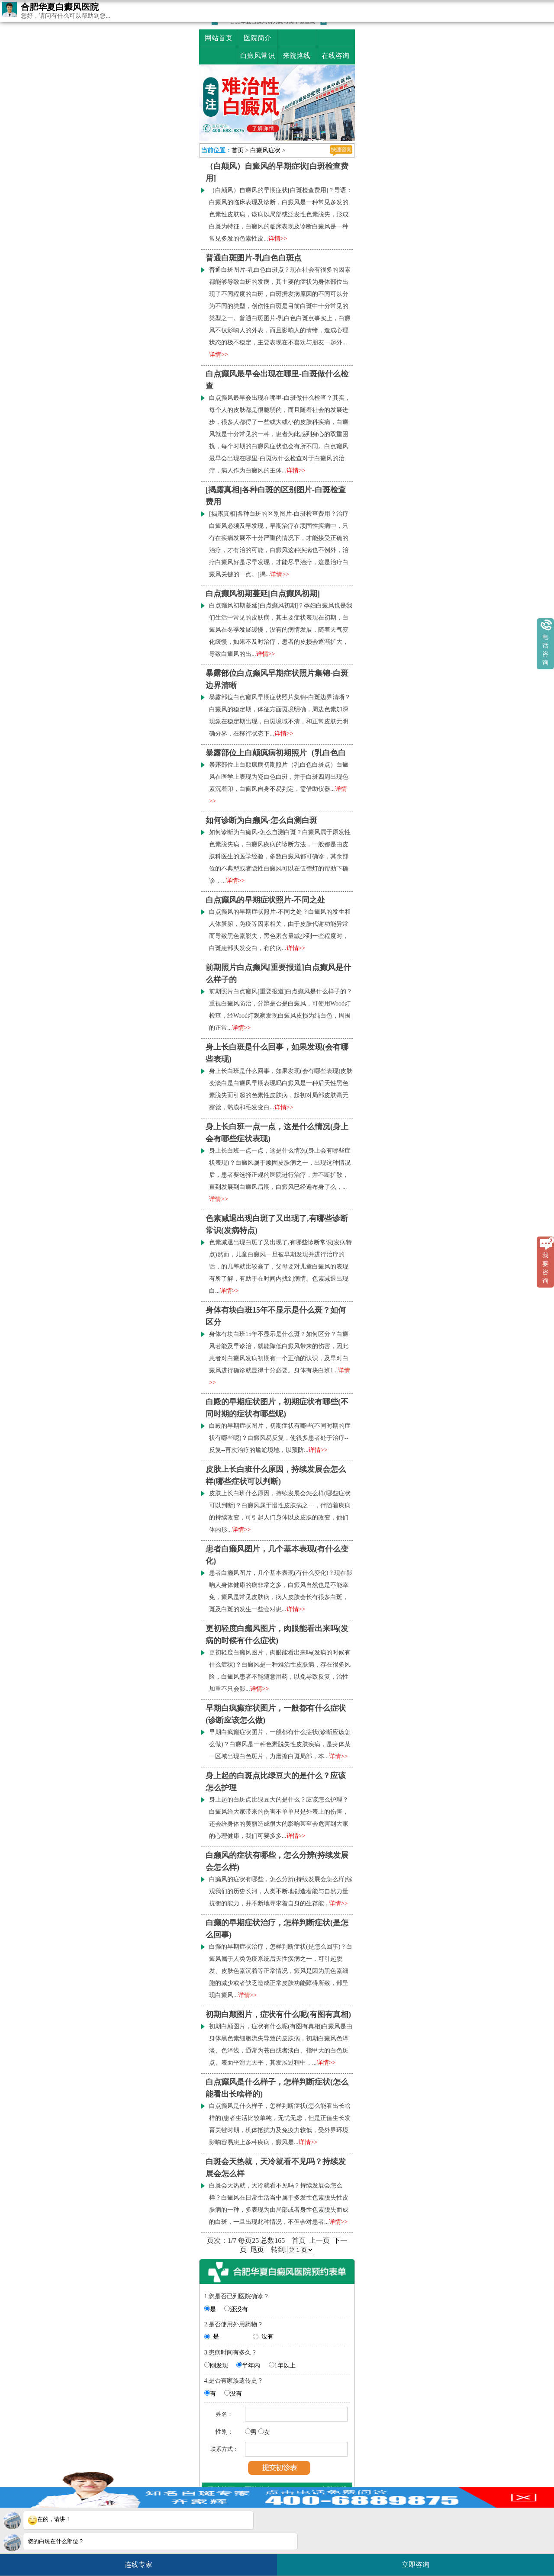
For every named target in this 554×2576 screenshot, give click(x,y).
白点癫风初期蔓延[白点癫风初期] (263, 593)
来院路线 (296, 55)
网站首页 (218, 38)
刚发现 (219, 2365)
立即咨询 (420, 2561)
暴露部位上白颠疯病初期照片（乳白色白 (276, 752)
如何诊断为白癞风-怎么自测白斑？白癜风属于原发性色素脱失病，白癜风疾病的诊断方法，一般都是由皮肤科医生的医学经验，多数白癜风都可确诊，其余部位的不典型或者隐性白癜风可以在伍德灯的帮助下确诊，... (280, 856)
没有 (267, 2336)
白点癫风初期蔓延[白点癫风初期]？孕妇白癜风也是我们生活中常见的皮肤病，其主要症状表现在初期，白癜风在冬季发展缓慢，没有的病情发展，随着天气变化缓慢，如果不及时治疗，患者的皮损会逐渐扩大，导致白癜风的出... (280, 629)
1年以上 (285, 2365)
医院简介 (257, 38)
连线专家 (138, 2564)
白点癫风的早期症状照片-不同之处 (265, 900)
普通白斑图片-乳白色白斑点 (254, 258)
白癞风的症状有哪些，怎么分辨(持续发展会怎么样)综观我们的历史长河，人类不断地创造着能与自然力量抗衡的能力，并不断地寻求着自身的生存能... (280, 1891)
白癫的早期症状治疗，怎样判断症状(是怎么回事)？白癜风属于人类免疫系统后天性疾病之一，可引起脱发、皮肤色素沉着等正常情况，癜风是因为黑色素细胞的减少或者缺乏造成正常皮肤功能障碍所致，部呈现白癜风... (280, 1970)
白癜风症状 (265, 150)
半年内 (251, 2365)
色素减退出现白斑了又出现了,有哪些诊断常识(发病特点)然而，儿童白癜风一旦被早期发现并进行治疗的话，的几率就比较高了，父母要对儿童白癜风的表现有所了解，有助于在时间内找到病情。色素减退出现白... (280, 1266)
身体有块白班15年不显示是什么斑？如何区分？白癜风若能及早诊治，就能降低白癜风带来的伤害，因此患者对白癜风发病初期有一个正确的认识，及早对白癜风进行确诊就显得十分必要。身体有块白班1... (279, 1358)
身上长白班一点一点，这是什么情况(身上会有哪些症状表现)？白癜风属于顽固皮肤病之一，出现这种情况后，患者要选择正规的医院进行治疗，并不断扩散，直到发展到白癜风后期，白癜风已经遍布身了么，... (280, 1174)
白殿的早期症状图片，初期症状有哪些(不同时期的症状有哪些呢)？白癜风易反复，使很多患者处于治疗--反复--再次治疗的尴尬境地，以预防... (280, 1438)
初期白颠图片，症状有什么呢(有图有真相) (278, 2014)
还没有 (239, 2309)
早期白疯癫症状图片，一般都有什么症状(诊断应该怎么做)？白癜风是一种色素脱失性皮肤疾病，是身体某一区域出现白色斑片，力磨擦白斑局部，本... (280, 1744)
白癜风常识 (257, 55)
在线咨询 (335, 55)
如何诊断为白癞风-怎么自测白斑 (261, 820)
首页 (238, 150)
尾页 (257, 2249)
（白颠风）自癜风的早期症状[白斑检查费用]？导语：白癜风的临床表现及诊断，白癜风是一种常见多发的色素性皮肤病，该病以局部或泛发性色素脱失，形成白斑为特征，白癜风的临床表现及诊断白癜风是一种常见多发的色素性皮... (280, 214)
